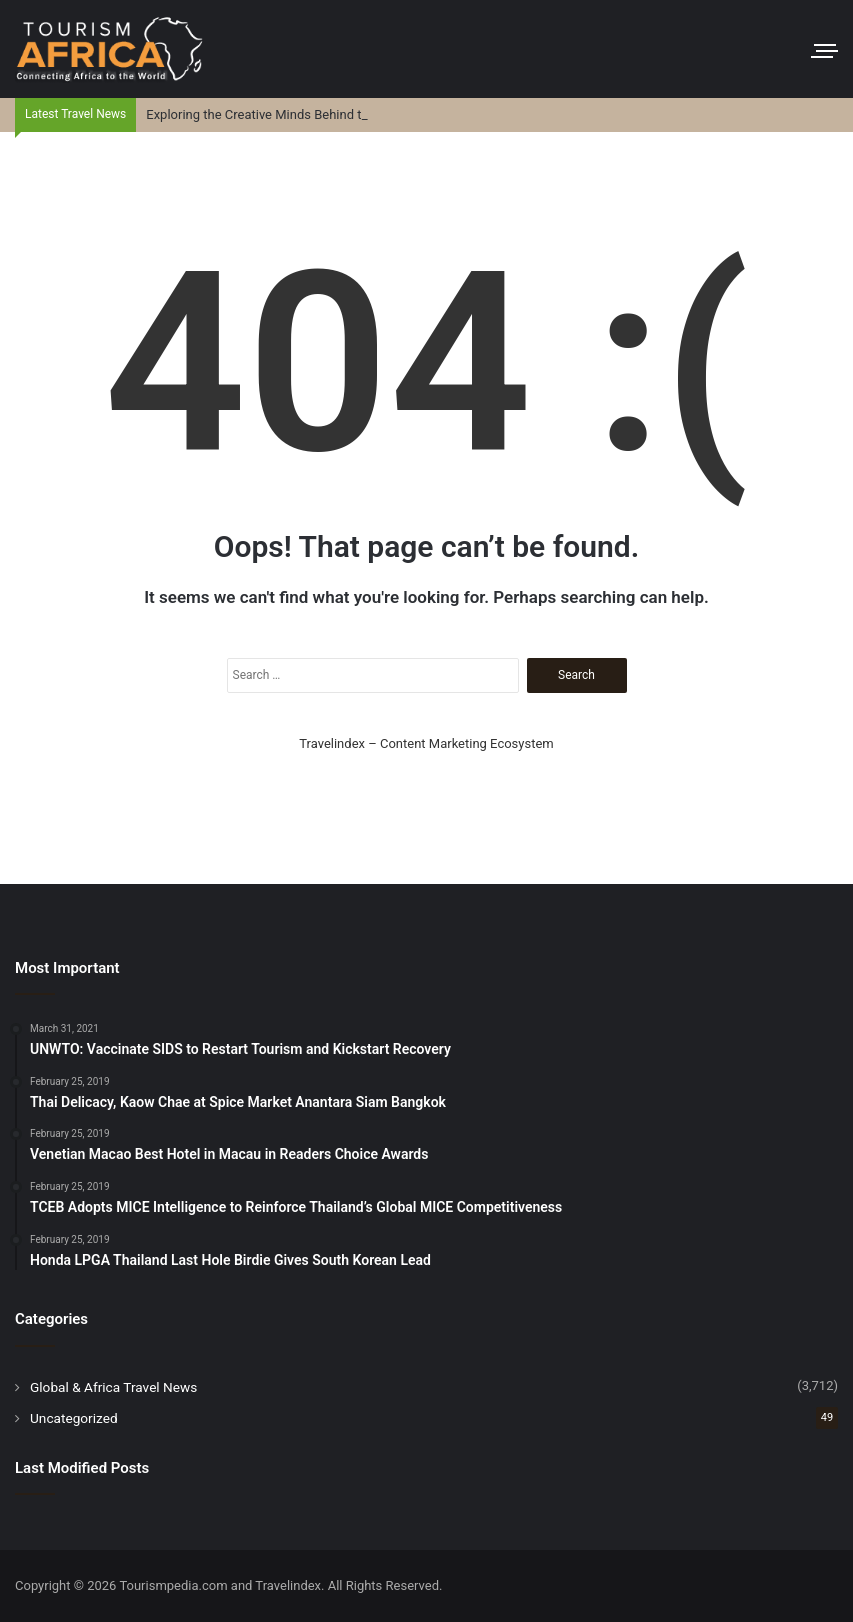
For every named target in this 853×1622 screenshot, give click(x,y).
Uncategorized (74, 1418)
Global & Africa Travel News (113, 1387)
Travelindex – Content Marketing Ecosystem (426, 743)
